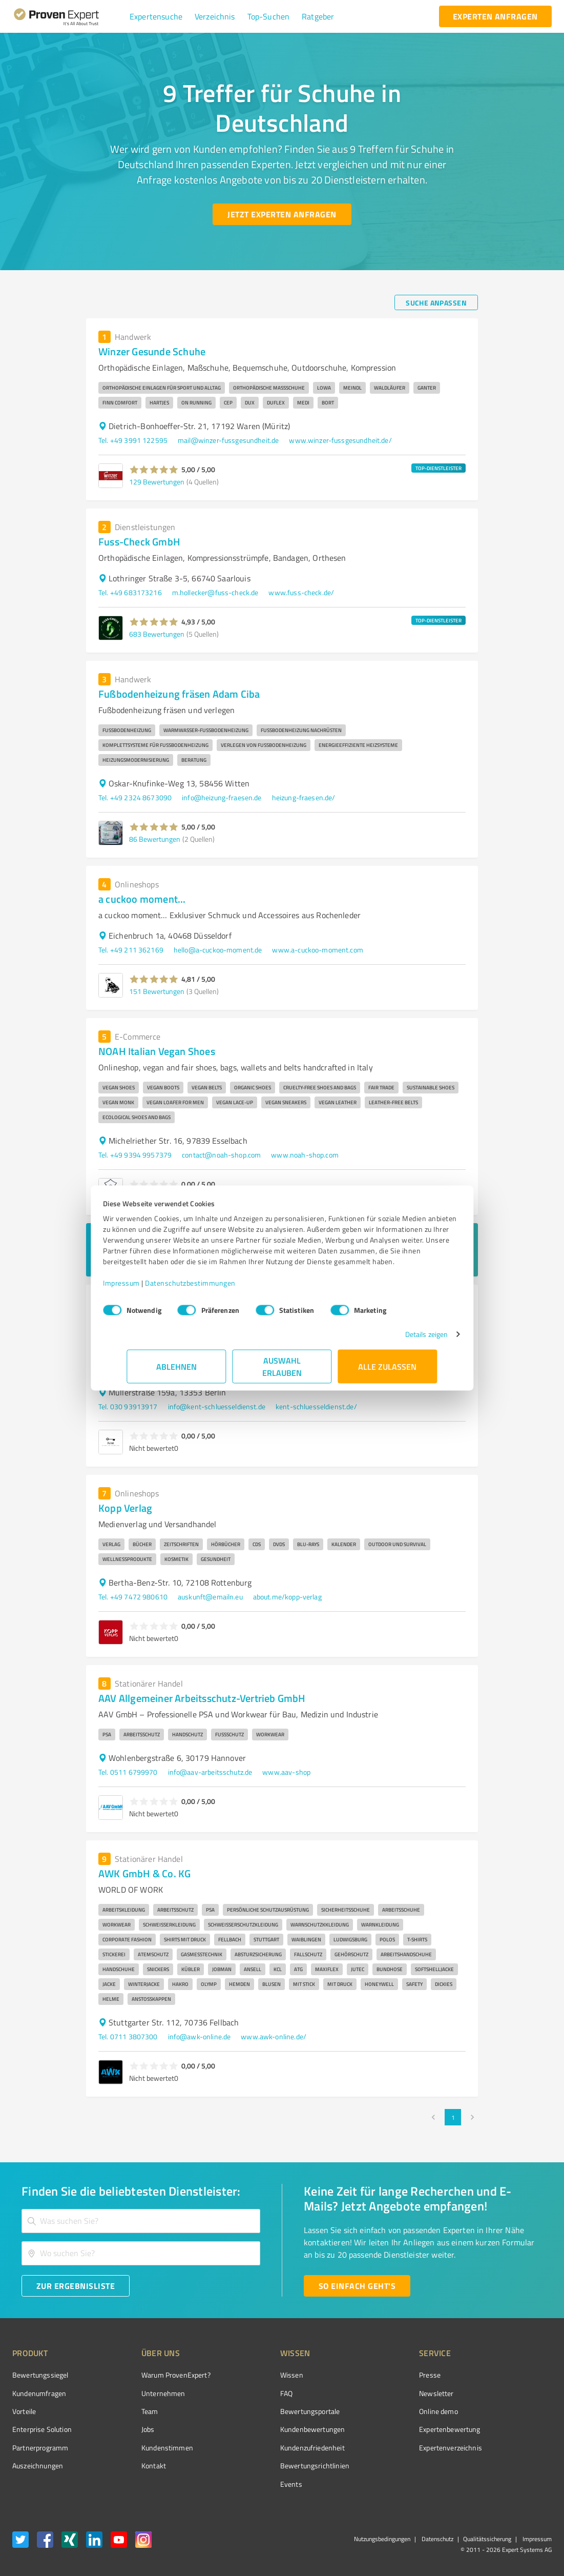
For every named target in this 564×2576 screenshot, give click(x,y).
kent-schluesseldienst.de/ (316, 1406)
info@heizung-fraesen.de (221, 797)
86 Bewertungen (154, 839)
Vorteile (24, 2411)
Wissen (253, 2375)
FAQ (248, 2393)
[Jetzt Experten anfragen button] (282, 214)
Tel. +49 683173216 (130, 592)
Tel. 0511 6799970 (128, 1772)
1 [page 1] (453, 2117)
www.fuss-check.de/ (301, 592)
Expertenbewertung (392, 2429)
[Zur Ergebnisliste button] (76, 2286)
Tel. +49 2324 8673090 (135, 797)
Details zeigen (402, 1339)
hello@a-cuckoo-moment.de (218, 950)
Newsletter (379, 2393)
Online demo (381, 2411)
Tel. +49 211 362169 (130, 950)
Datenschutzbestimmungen (214, 1288)
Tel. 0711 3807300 (128, 2036)
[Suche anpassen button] (436, 302)
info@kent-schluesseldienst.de (216, 1406)
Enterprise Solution (42, 2429)
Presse (372, 2375)
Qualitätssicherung (487, 2538)
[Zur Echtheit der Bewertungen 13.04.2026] (513, 2466)
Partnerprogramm (40, 2447)
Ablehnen (176, 1371)
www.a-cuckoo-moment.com (317, 950)
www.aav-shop (286, 1772)
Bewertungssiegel (40, 2375)
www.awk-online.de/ (273, 2036)
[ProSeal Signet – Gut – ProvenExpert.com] (513, 2394)
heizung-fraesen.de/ (304, 797)
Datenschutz (436, 2538)
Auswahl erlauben (282, 1372)
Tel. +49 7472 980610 (133, 1596)
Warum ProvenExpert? (156, 2375)
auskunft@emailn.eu (210, 1596)
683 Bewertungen (156, 634)
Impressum (145, 1288)
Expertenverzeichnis (393, 2447)
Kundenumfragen (39, 2393)
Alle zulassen (388, 1371)
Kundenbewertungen (274, 2429)
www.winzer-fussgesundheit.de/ (340, 440)
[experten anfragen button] (495, 16)
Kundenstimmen (148, 2447)
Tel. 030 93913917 (128, 1406)
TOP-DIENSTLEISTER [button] (438, 468)
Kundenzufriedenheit (274, 2447)
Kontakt (134, 2465)
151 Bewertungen (156, 991)
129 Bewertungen (156, 481)
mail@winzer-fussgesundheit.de (228, 440)
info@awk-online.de (199, 2036)
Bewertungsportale (272, 2411)
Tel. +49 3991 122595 (133, 440)
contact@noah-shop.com (221, 1155)
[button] (156, 16)
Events (253, 2484)
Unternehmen (144, 2393)
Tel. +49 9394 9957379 (135, 1155)
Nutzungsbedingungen (382, 2538)
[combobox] (141, 2221)
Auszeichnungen (37, 2465)
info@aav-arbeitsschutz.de (210, 1772)
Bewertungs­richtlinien (276, 2465)
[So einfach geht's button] (357, 2286)
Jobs (128, 2429)
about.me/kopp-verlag (287, 1596)
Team (130, 2411)
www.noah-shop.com (305, 1155)
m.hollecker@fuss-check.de (215, 592)
